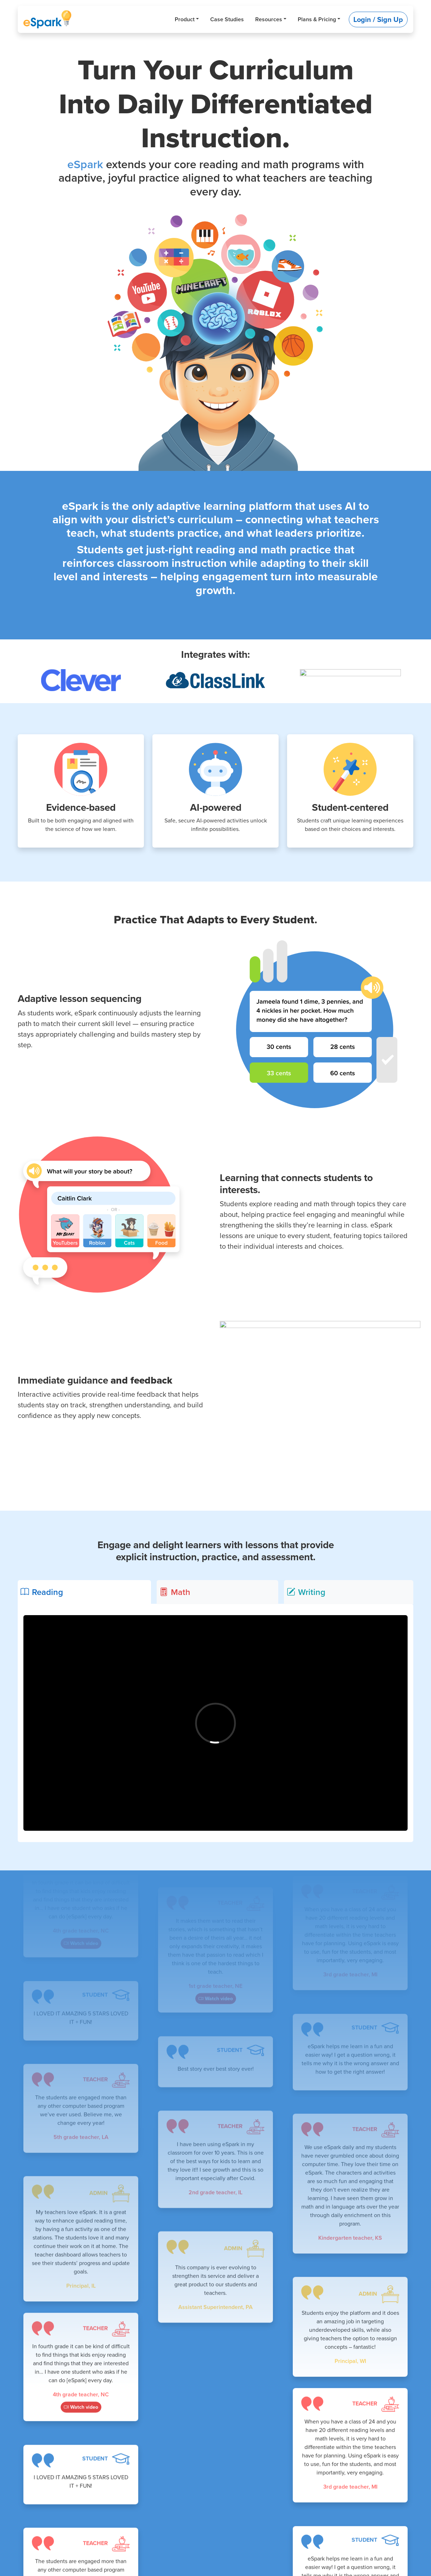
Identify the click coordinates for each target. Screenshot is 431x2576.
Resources (268, 19)
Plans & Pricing (317, 19)
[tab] (84, 1592)
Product (185, 19)
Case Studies (227, 19)
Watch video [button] (81, 1948)
